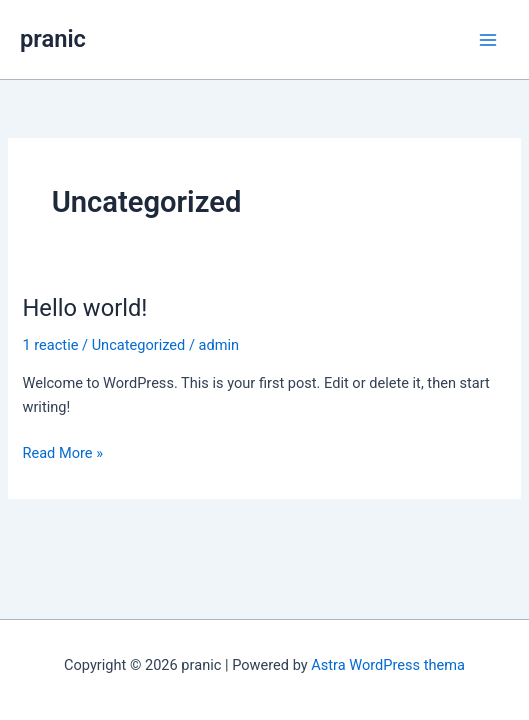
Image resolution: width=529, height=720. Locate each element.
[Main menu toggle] (488, 40)
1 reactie (50, 345)
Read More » (62, 453)
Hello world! (84, 308)
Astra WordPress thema (388, 665)
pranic (53, 39)
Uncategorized (139, 345)
